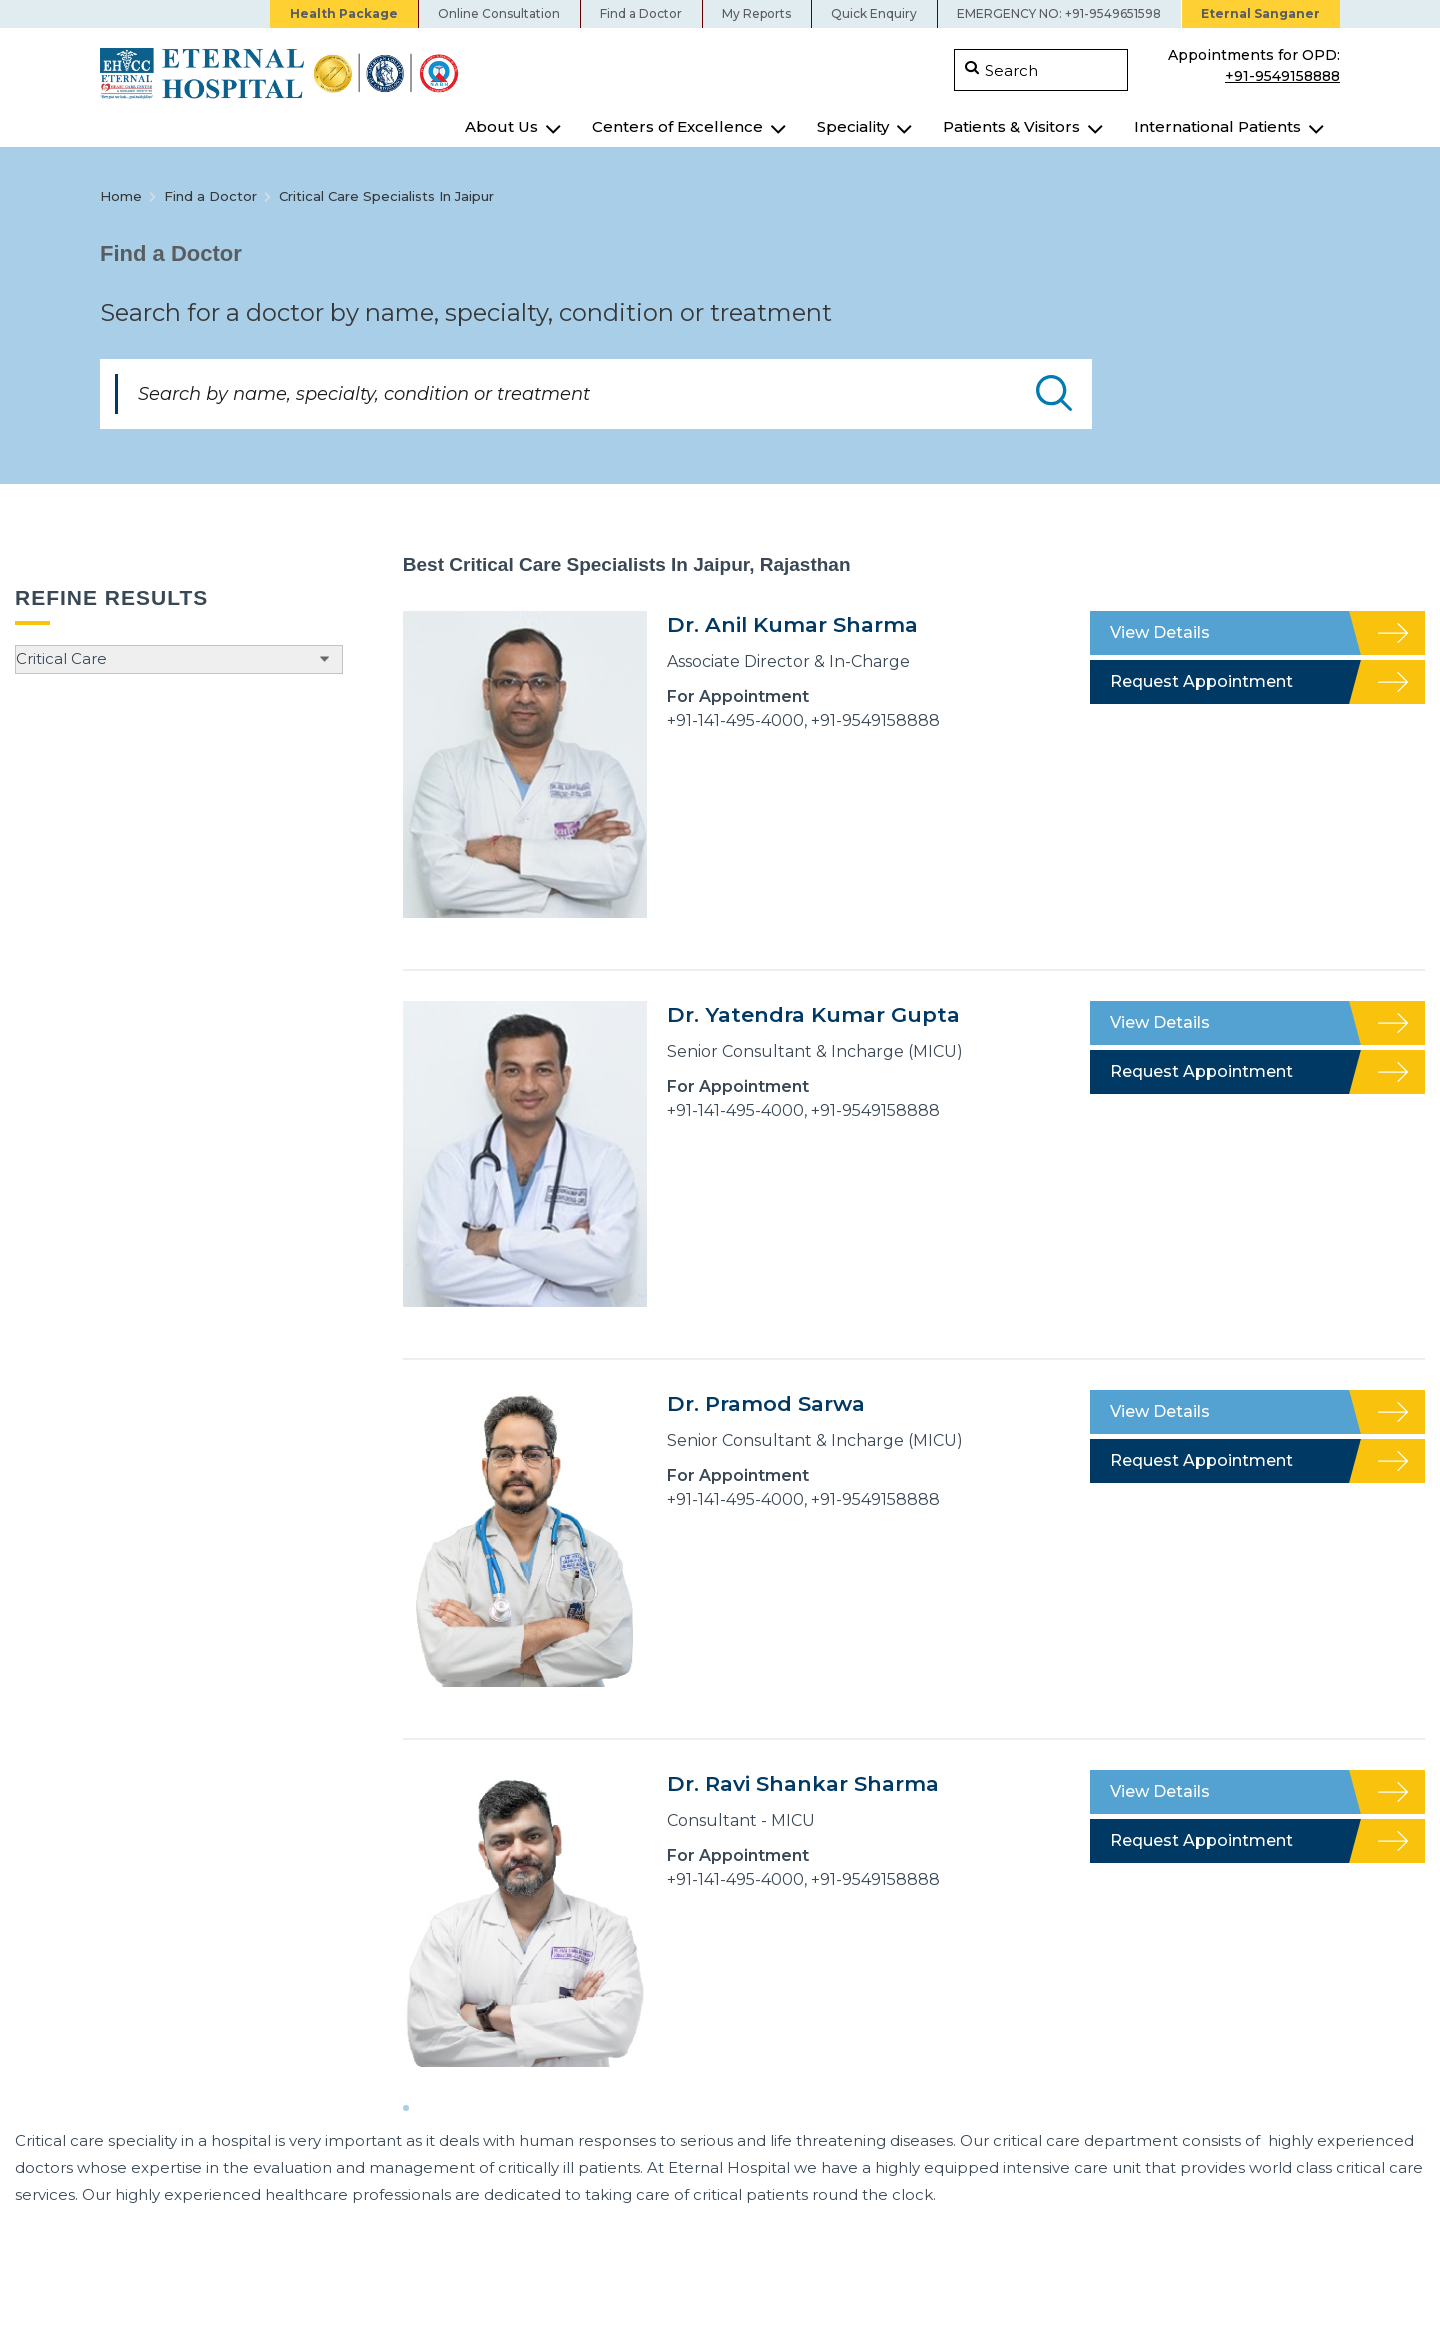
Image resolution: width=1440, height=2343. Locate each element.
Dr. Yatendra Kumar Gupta (813, 1014)
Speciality (853, 126)
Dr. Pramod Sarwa (766, 1403)
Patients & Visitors (1011, 126)
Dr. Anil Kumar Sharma (792, 624)
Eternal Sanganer (1260, 13)
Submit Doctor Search (1054, 393)
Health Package (344, 13)
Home (121, 196)
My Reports (756, 13)
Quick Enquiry (874, 13)
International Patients (1217, 126)
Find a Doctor (641, 13)
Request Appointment (1201, 681)
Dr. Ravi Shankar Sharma (803, 1783)
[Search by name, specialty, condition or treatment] (596, 394)
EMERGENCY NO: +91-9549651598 (1059, 13)
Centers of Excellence (677, 126)
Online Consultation (499, 13)
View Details (1160, 632)
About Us (501, 126)
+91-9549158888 (1282, 74)
